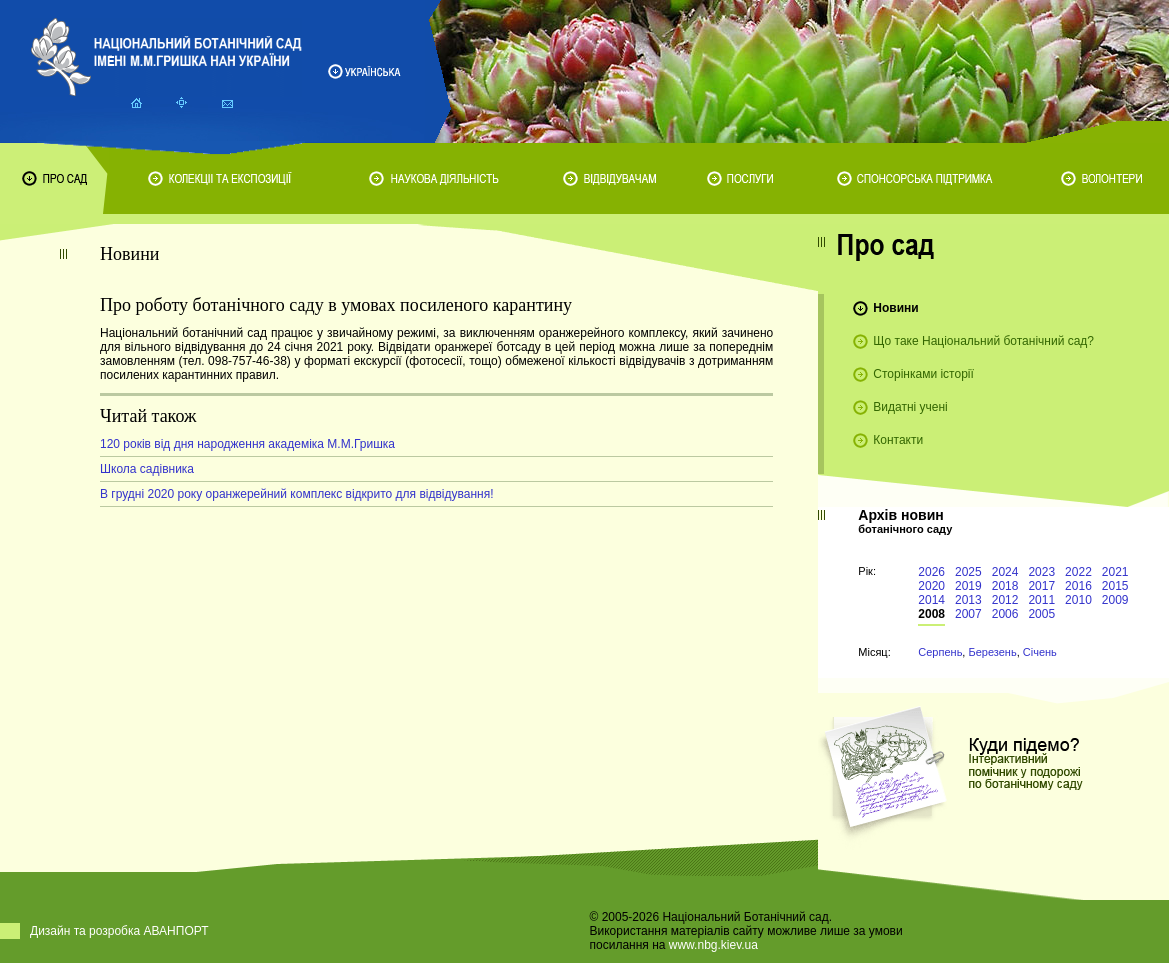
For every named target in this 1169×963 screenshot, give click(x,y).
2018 (1005, 586)
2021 (1115, 572)
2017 (1041, 586)
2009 (1115, 600)
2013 (968, 600)
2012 (1005, 600)
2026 (931, 572)
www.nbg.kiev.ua (713, 945)
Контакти (898, 440)
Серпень (940, 652)
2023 (1041, 572)
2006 (1005, 614)
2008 (931, 614)
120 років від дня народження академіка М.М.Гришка (247, 444)
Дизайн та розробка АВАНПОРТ (119, 931)
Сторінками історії (923, 374)
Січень (1040, 652)
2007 (968, 614)
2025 (968, 572)
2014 (931, 600)
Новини (895, 308)
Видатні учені (910, 407)
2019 (968, 586)
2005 (1041, 614)
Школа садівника (147, 469)
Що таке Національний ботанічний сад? (983, 341)
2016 (1078, 586)
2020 (931, 586)
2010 (1078, 600)
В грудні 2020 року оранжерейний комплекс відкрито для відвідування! (297, 494)
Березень (992, 652)
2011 (1041, 600)
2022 (1078, 572)
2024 (1005, 572)
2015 (1115, 586)
